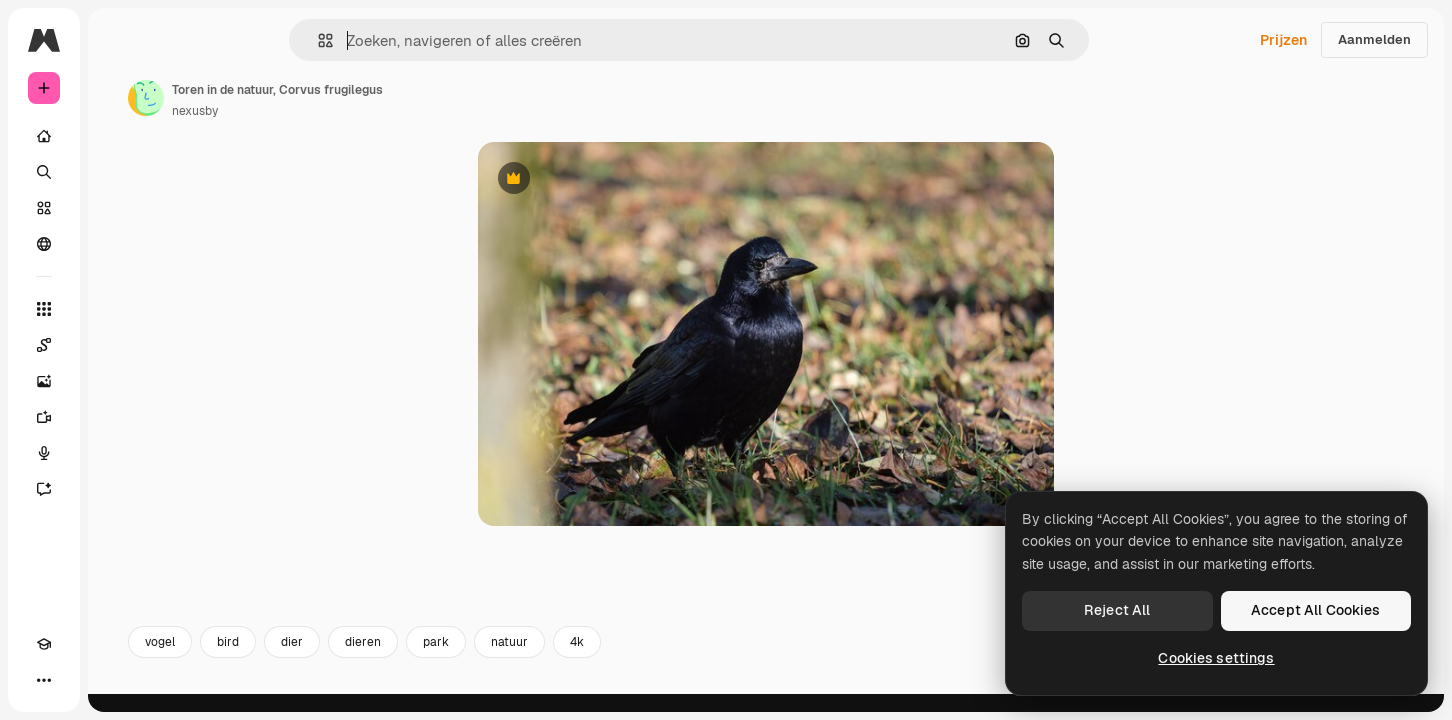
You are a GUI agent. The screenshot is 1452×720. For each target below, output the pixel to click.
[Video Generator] (120, 417)
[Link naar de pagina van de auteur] (298, 98)
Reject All (1117, 610)
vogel (312, 658)
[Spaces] (120, 345)
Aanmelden (1374, 39)
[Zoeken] (120, 172)
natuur (661, 658)
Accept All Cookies (1316, 610)
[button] (393, 40)
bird (380, 658)
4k (729, 658)
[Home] (120, 136)
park (588, 658)
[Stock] (120, 208)
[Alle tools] (120, 309)
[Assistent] (120, 489)
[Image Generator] (120, 381)
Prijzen (1283, 40)
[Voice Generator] (120, 453)
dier (444, 658)
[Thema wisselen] (80, 680)
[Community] (120, 244)
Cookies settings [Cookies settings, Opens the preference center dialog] (1216, 658)
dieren (515, 658)
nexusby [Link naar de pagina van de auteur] (347, 111)
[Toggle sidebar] (196, 40)
